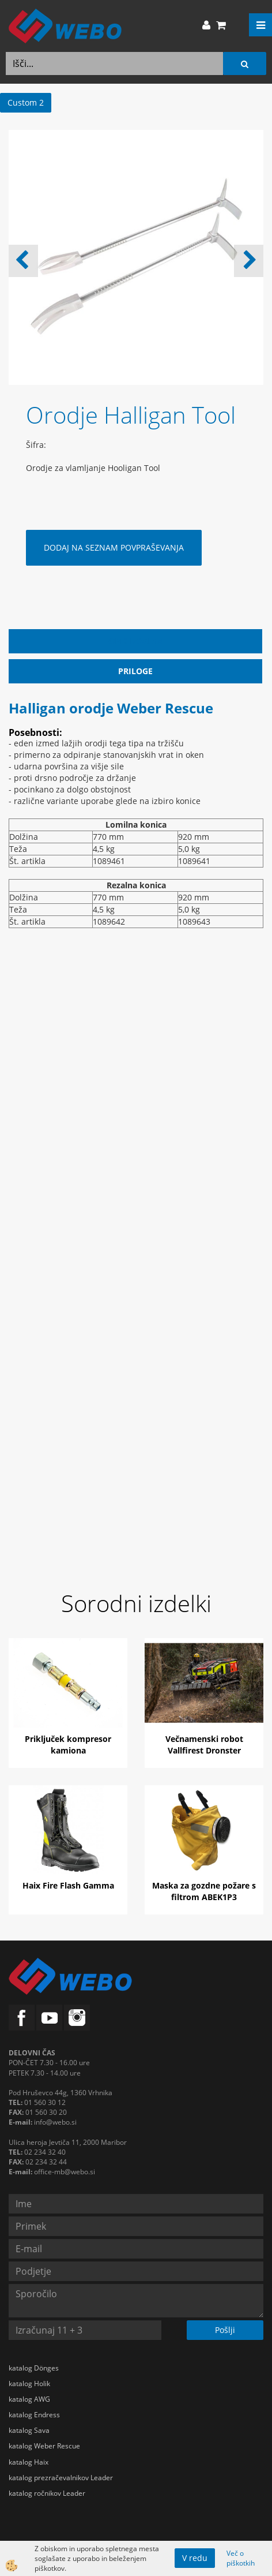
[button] (248, 261)
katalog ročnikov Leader (47, 2493)
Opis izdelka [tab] (135, 640)
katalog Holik (29, 2383)
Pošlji (225, 2329)
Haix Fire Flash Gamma (68, 1885)
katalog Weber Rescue (44, 2446)
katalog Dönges (34, 2368)
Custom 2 (25, 102)
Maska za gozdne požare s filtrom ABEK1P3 (204, 1891)
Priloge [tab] (135, 671)
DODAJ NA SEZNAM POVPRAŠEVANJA (114, 547)
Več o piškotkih (240, 2558)
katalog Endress (34, 2415)
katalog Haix (28, 2462)
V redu (194, 2557)
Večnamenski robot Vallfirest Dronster (204, 1744)
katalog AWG (29, 2399)
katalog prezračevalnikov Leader (61, 2477)
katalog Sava (29, 2430)
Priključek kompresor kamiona (68, 1744)
